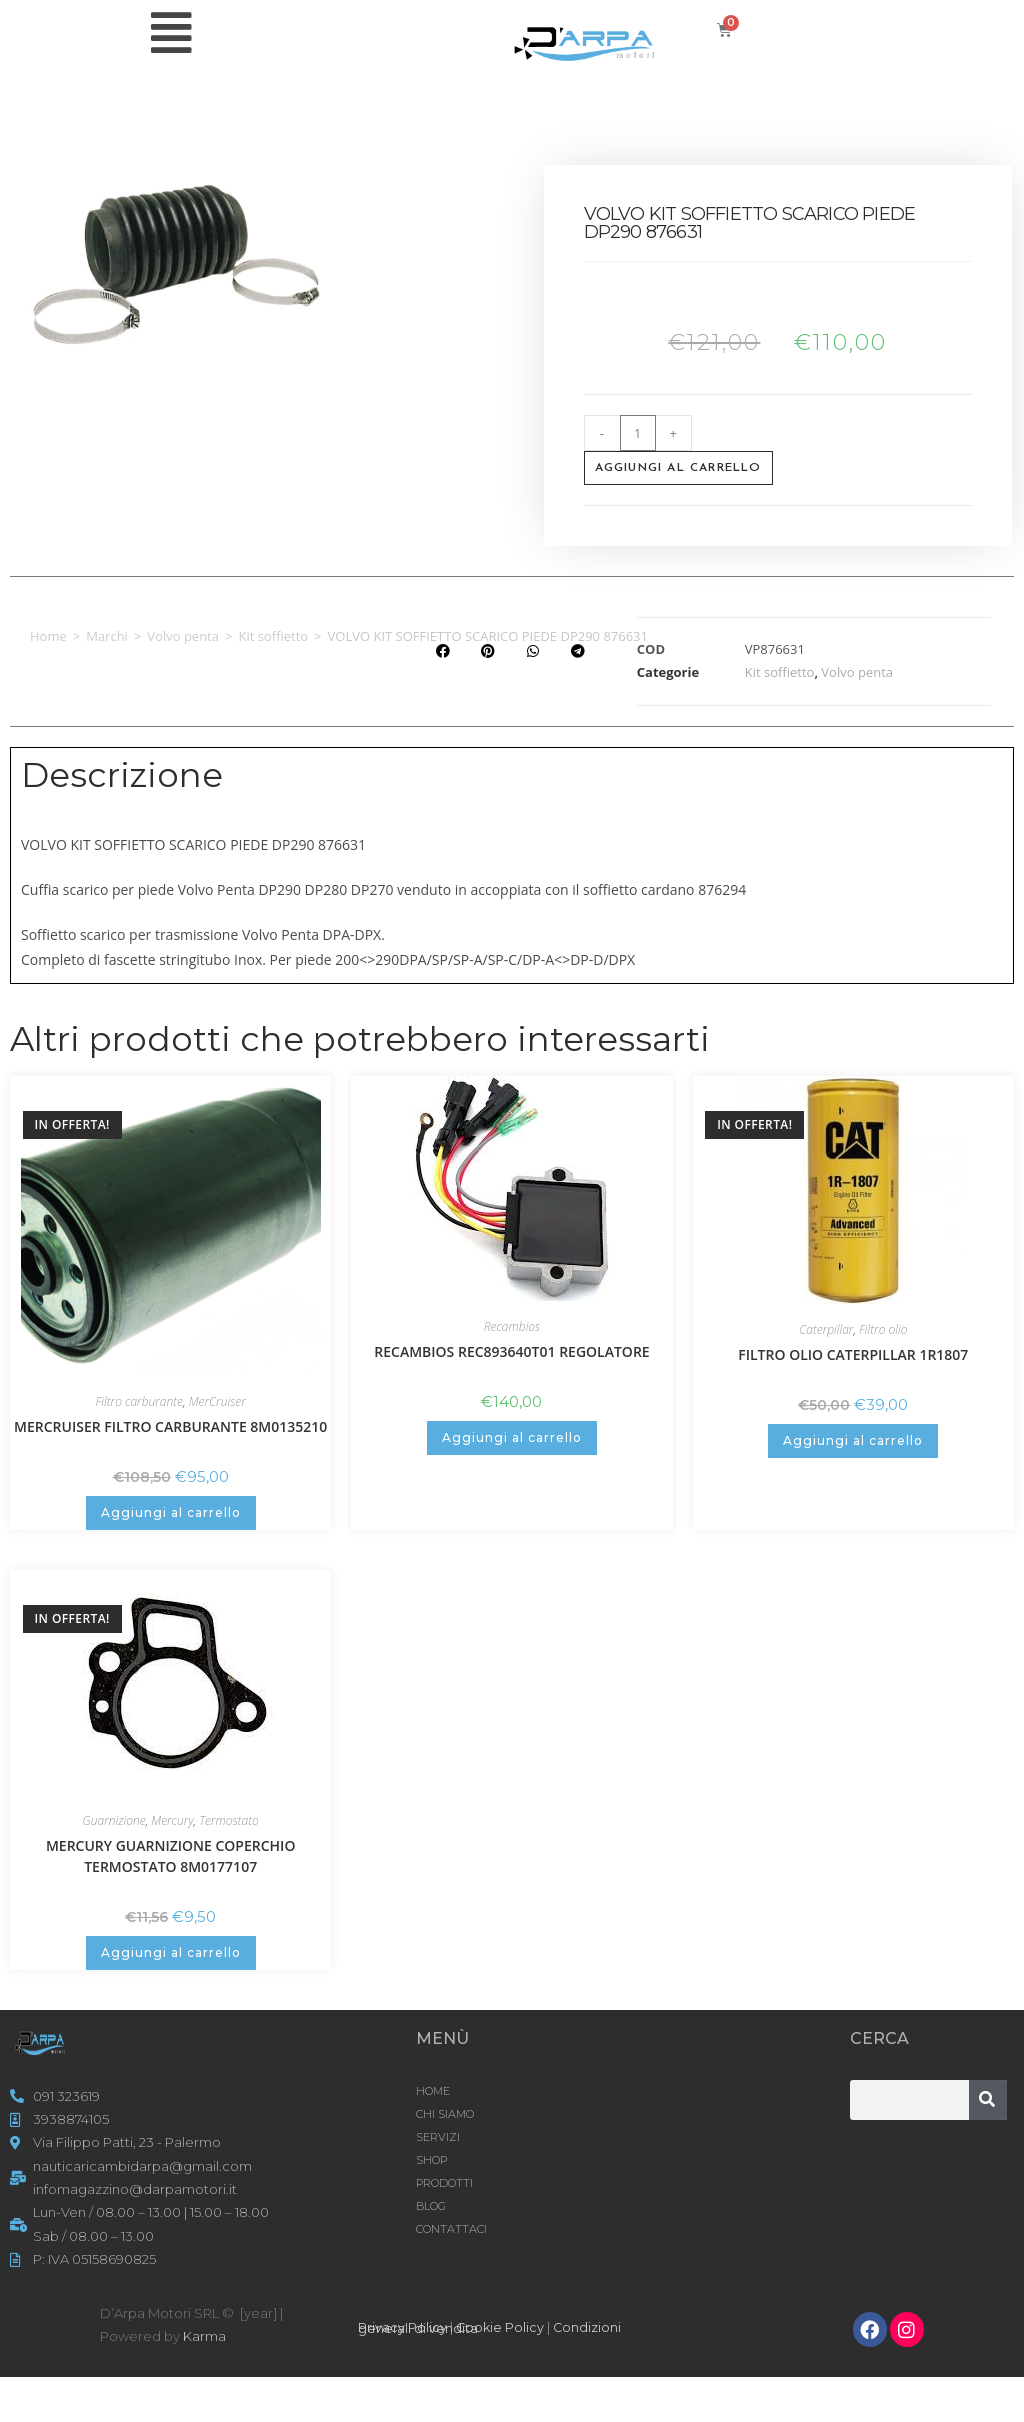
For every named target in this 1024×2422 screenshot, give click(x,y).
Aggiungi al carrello (678, 468)
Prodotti (444, 2183)
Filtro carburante (139, 1401)
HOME (433, 2091)
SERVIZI (438, 2137)
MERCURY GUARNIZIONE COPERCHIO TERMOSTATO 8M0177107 (170, 1856)
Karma (204, 2336)
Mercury (172, 1820)
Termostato (229, 1820)
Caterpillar (826, 1329)
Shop (431, 2160)
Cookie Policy (501, 2327)
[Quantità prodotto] (638, 433)
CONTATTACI (451, 2229)
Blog (431, 2206)
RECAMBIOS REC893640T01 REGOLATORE (511, 1351)
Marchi (107, 636)
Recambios (512, 1326)
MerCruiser (217, 1401)
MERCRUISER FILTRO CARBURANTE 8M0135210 (170, 1426)
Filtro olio (883, 1329)
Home (48, 636)
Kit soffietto (273, 636)
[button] (442, 651)
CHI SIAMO (445, 2114)
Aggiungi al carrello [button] (171, 1512)
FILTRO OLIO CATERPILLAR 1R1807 (853, 1354)
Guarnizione (114, 1820)
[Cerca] (988, 2100)
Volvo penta (183, 636)
